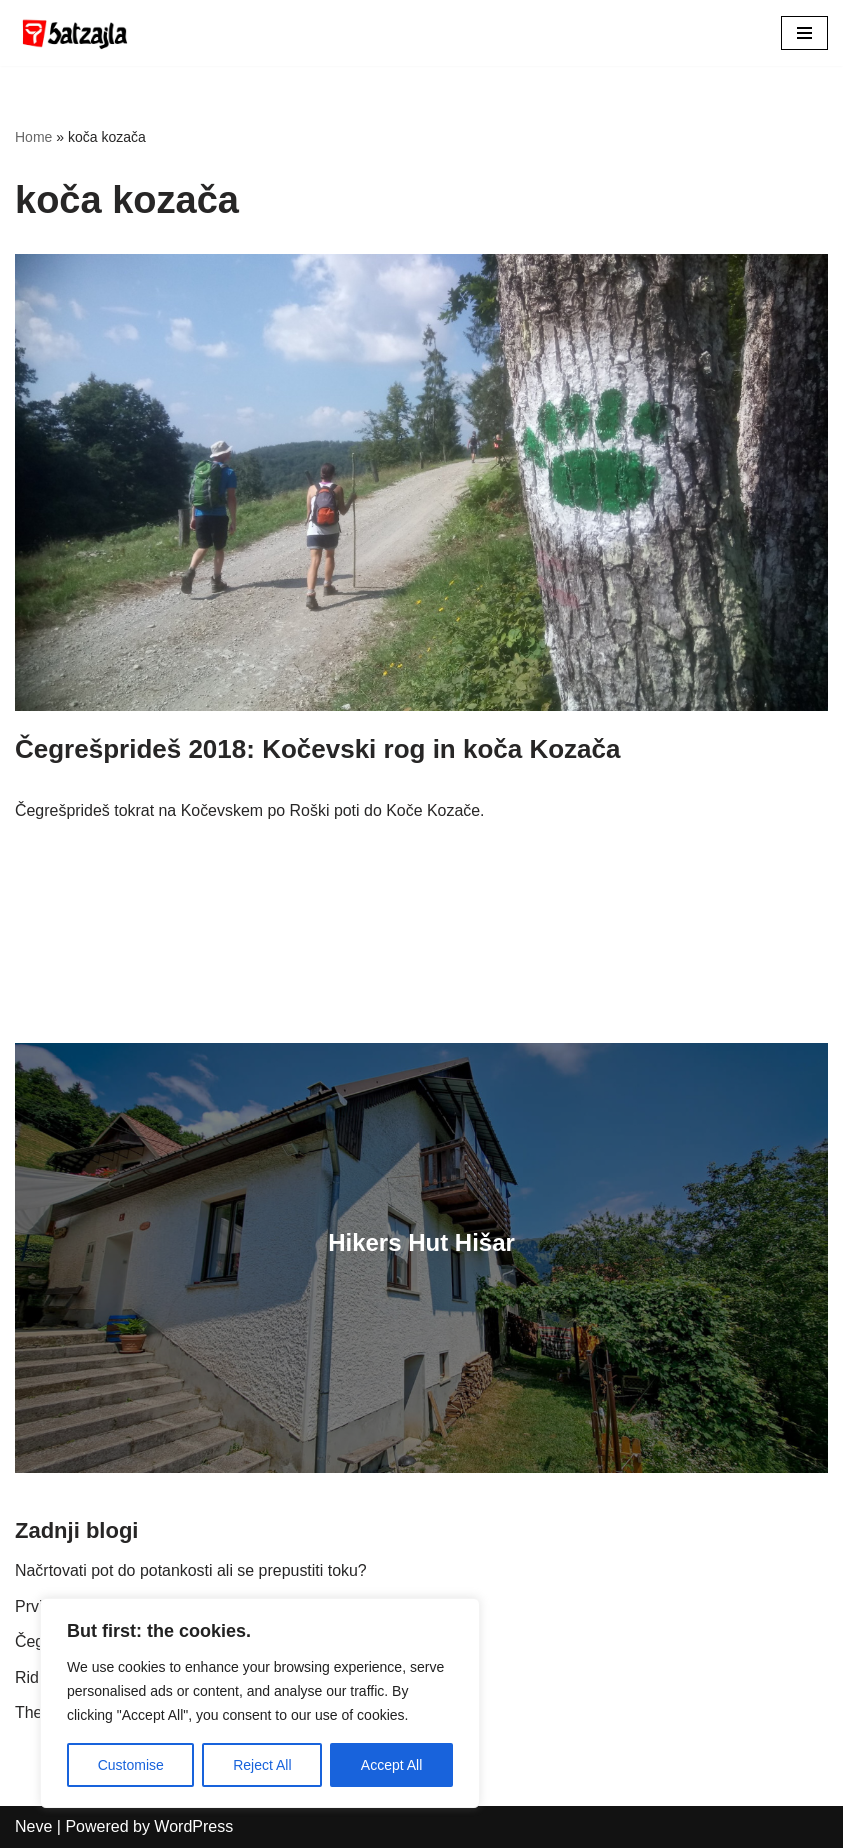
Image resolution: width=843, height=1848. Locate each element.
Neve (33, 1826)
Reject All (262, 1765)
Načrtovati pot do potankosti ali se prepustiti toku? (191, 1570)
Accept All (391, 1765)
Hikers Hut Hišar (421, 1242)
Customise (131, 1765)
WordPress (193, 1826)
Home (33, 137)
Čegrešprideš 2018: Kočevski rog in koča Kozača (318, 749)
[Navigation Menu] (804, 33)
